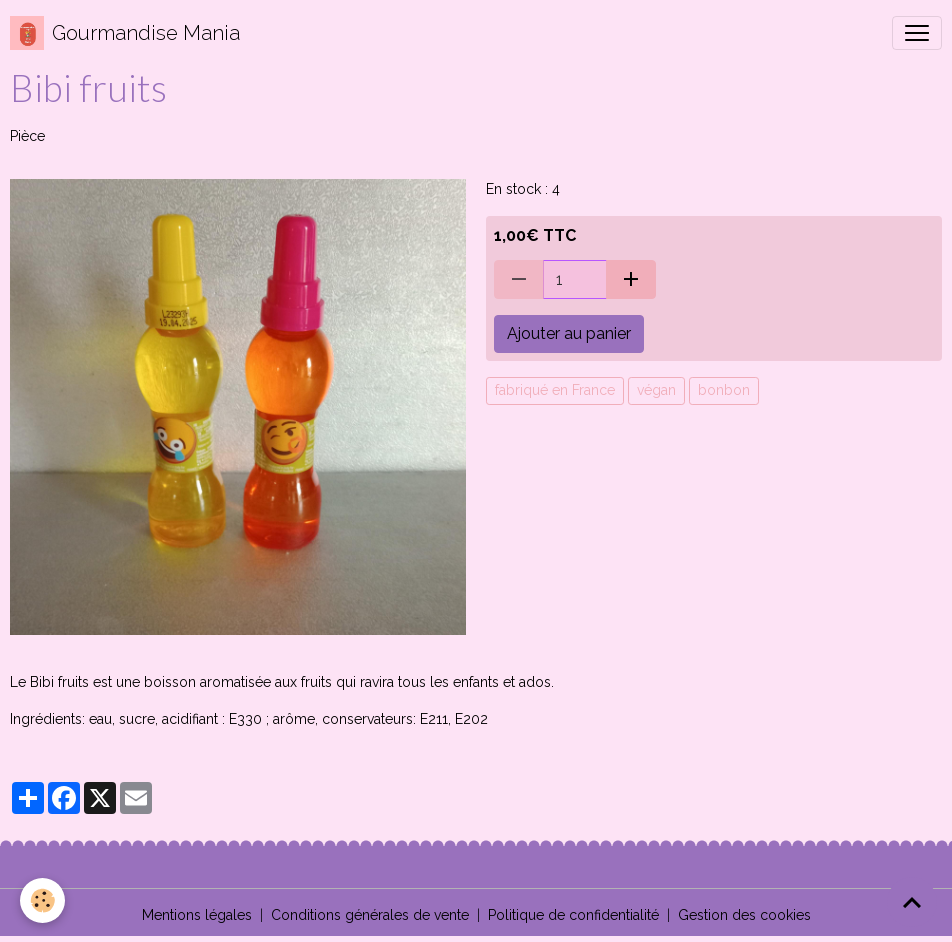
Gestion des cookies (744, 915)
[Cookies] (42, 900)
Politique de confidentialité (573, 915)
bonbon (724, 390)
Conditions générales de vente (370, 915)
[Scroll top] (912, 902)
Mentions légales (197, 915)
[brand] (125, 33)
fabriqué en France (555, 390)
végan (656, 390)
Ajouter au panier (569, 333)
